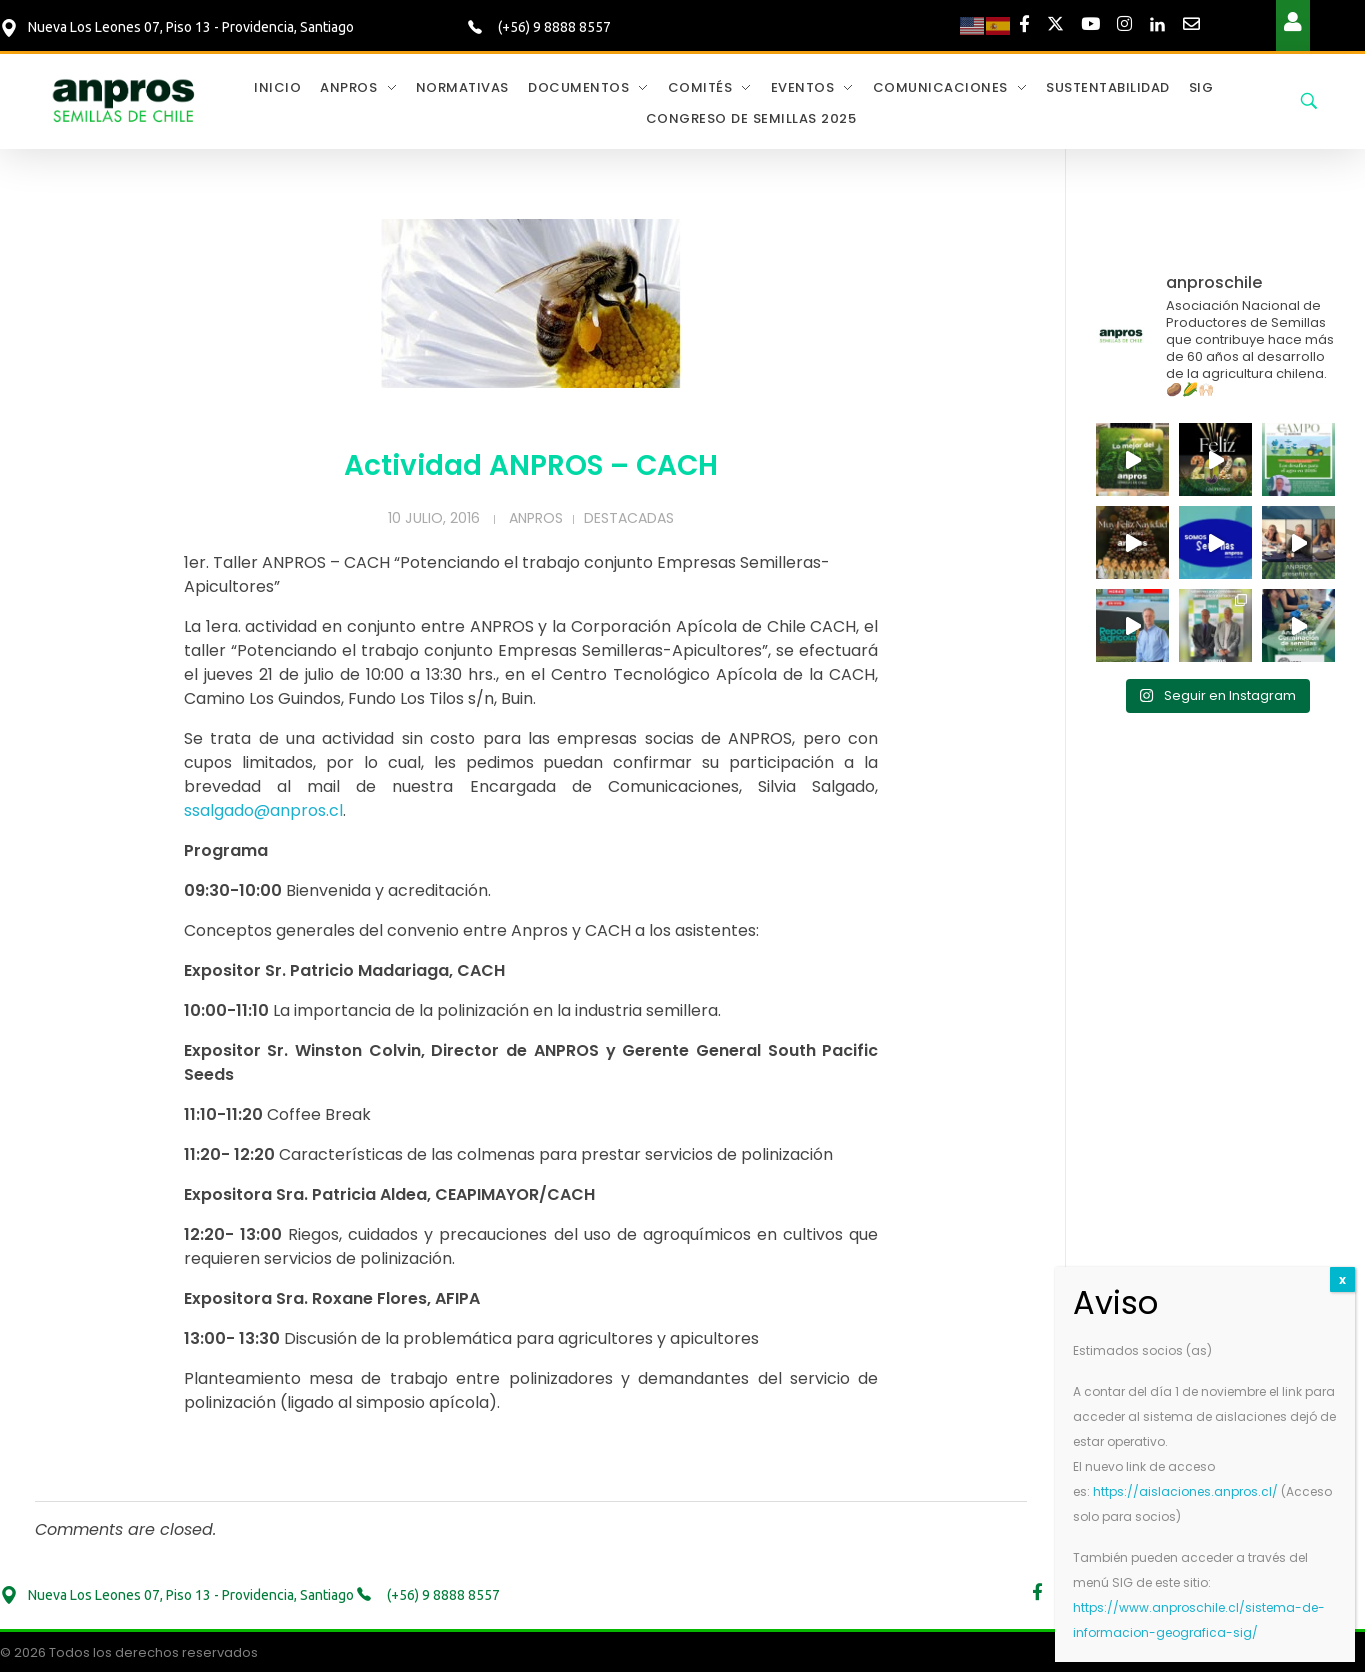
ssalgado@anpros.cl (263, 810)
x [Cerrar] (1342, 1279)
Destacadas (629, 518)
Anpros (536, 518)
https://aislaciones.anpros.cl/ (1185, 1491)
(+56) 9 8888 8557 (553, 27)
